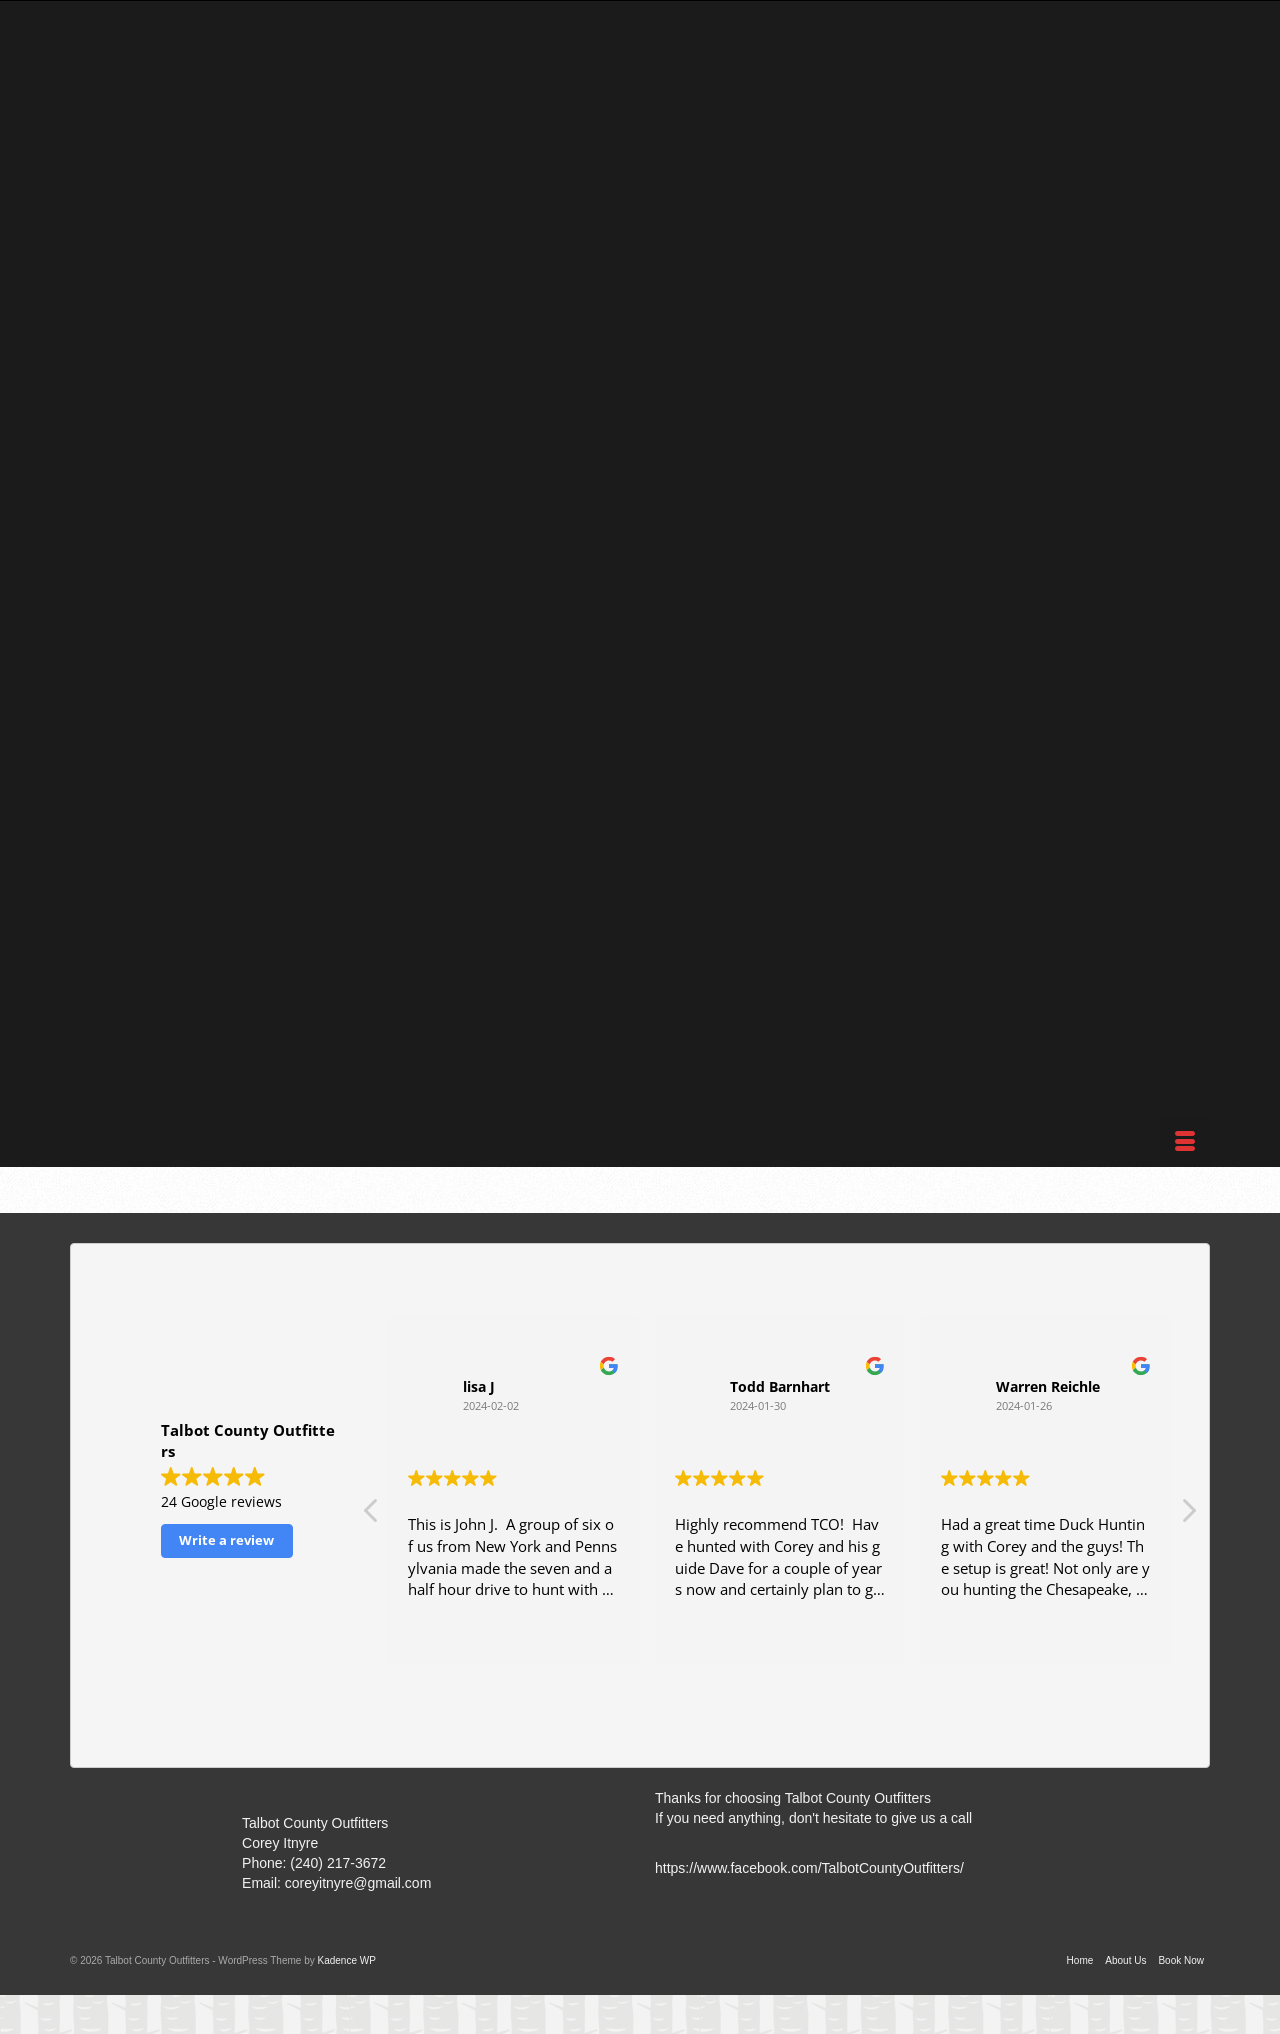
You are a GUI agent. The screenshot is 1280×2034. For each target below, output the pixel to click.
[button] (1188, 1516)
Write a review (226, 1540)
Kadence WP (346, 1960)
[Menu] (1185, 1142)
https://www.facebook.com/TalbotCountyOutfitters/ (809, 1868)
